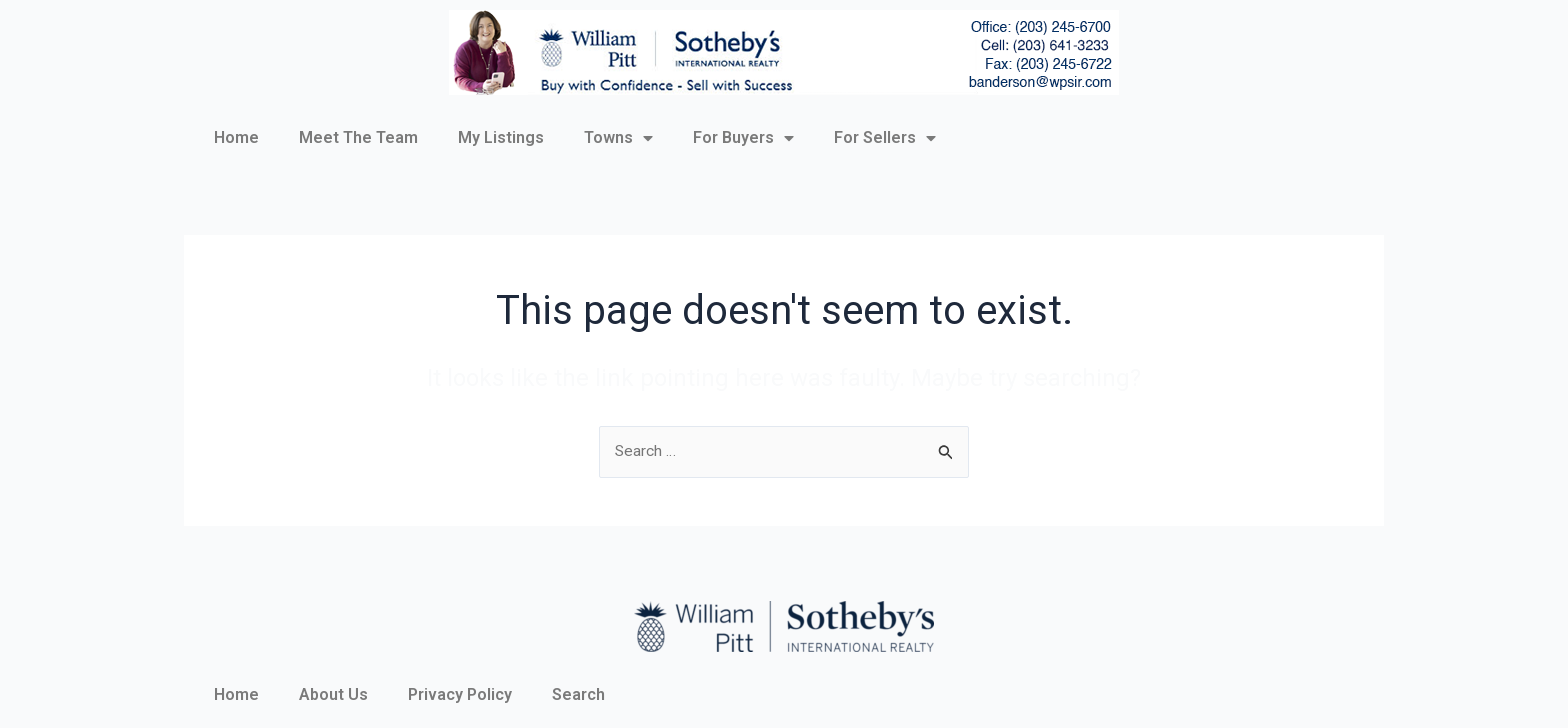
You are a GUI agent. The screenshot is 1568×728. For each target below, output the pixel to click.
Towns (618, 138)
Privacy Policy (460, 694)
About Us (333, 694)
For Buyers (743, 138)
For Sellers (885, 138)
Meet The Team (358, 137)
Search (578, 694)
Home (236, 137)
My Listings (501, 137)
